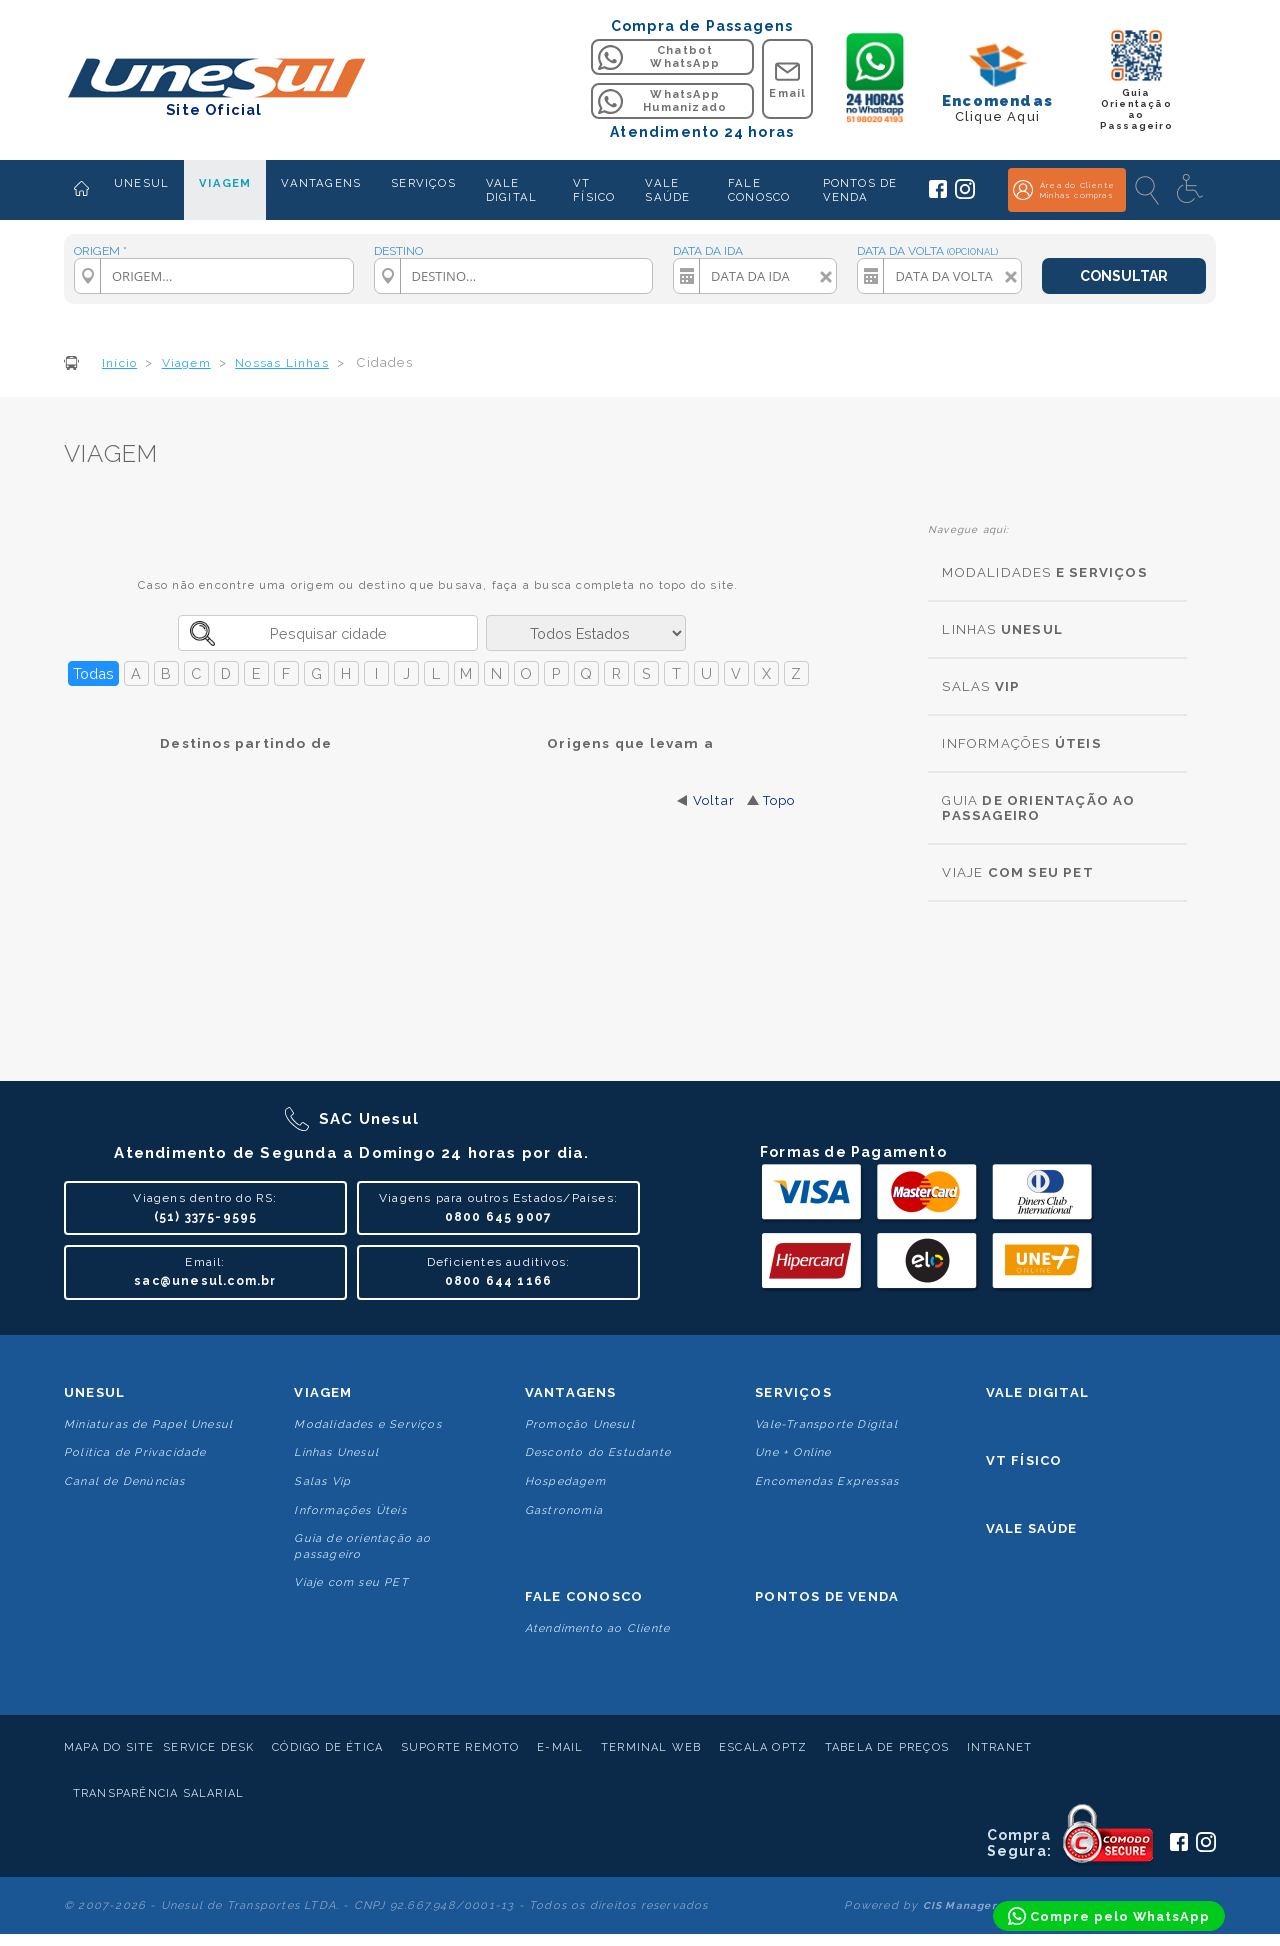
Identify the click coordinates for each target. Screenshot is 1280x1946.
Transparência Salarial (158, 1793)
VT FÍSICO (594, 190)
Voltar (714, 800)
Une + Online (793, 1452)
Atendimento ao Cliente (597, 1628)
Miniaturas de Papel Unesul (148, 1424)
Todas (93, 673)
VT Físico (1024, 1460)
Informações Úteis (350, 1510)
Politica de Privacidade (135, 1452)
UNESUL (141, 183)
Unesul (94, 1392)
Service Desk (208, 1747)
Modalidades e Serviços (367, 1424)
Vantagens (571, 1392)
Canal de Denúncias (125, 1481)
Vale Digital (1037, 1392)
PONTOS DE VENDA (860, 190)
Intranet (1000, 1747)
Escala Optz (763, 1747)
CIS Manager (960, 1905)
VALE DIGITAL (511, 190)
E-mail (560, 1747)
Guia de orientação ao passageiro (362, 1546)
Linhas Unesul (336, 1452)
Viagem (323, 1392)
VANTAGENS (321, 183)
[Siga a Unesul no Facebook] (938, 194)
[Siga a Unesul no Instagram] (965, 195)
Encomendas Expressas (827, 1481)
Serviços (793, 1392)
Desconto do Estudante (598, 1452)
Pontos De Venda (827, 1596)
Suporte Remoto (460, 1747)
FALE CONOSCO (759, 190)
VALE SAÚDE (667, 190)
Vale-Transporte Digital (826, 1424)
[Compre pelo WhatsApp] (1109, 1916)
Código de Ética (327, 1747)
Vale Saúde (1032, 1528)
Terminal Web (651, 1747)
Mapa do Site (109, 1747)
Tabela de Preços (887, 1747)
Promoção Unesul (580, 1424)
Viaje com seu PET (351, 1582)
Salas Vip (322, 1481)
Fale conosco (584, 1596)
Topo (779, 800)
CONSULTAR (1124, 276)
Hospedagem (565, 1481)
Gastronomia (564, 1510)
